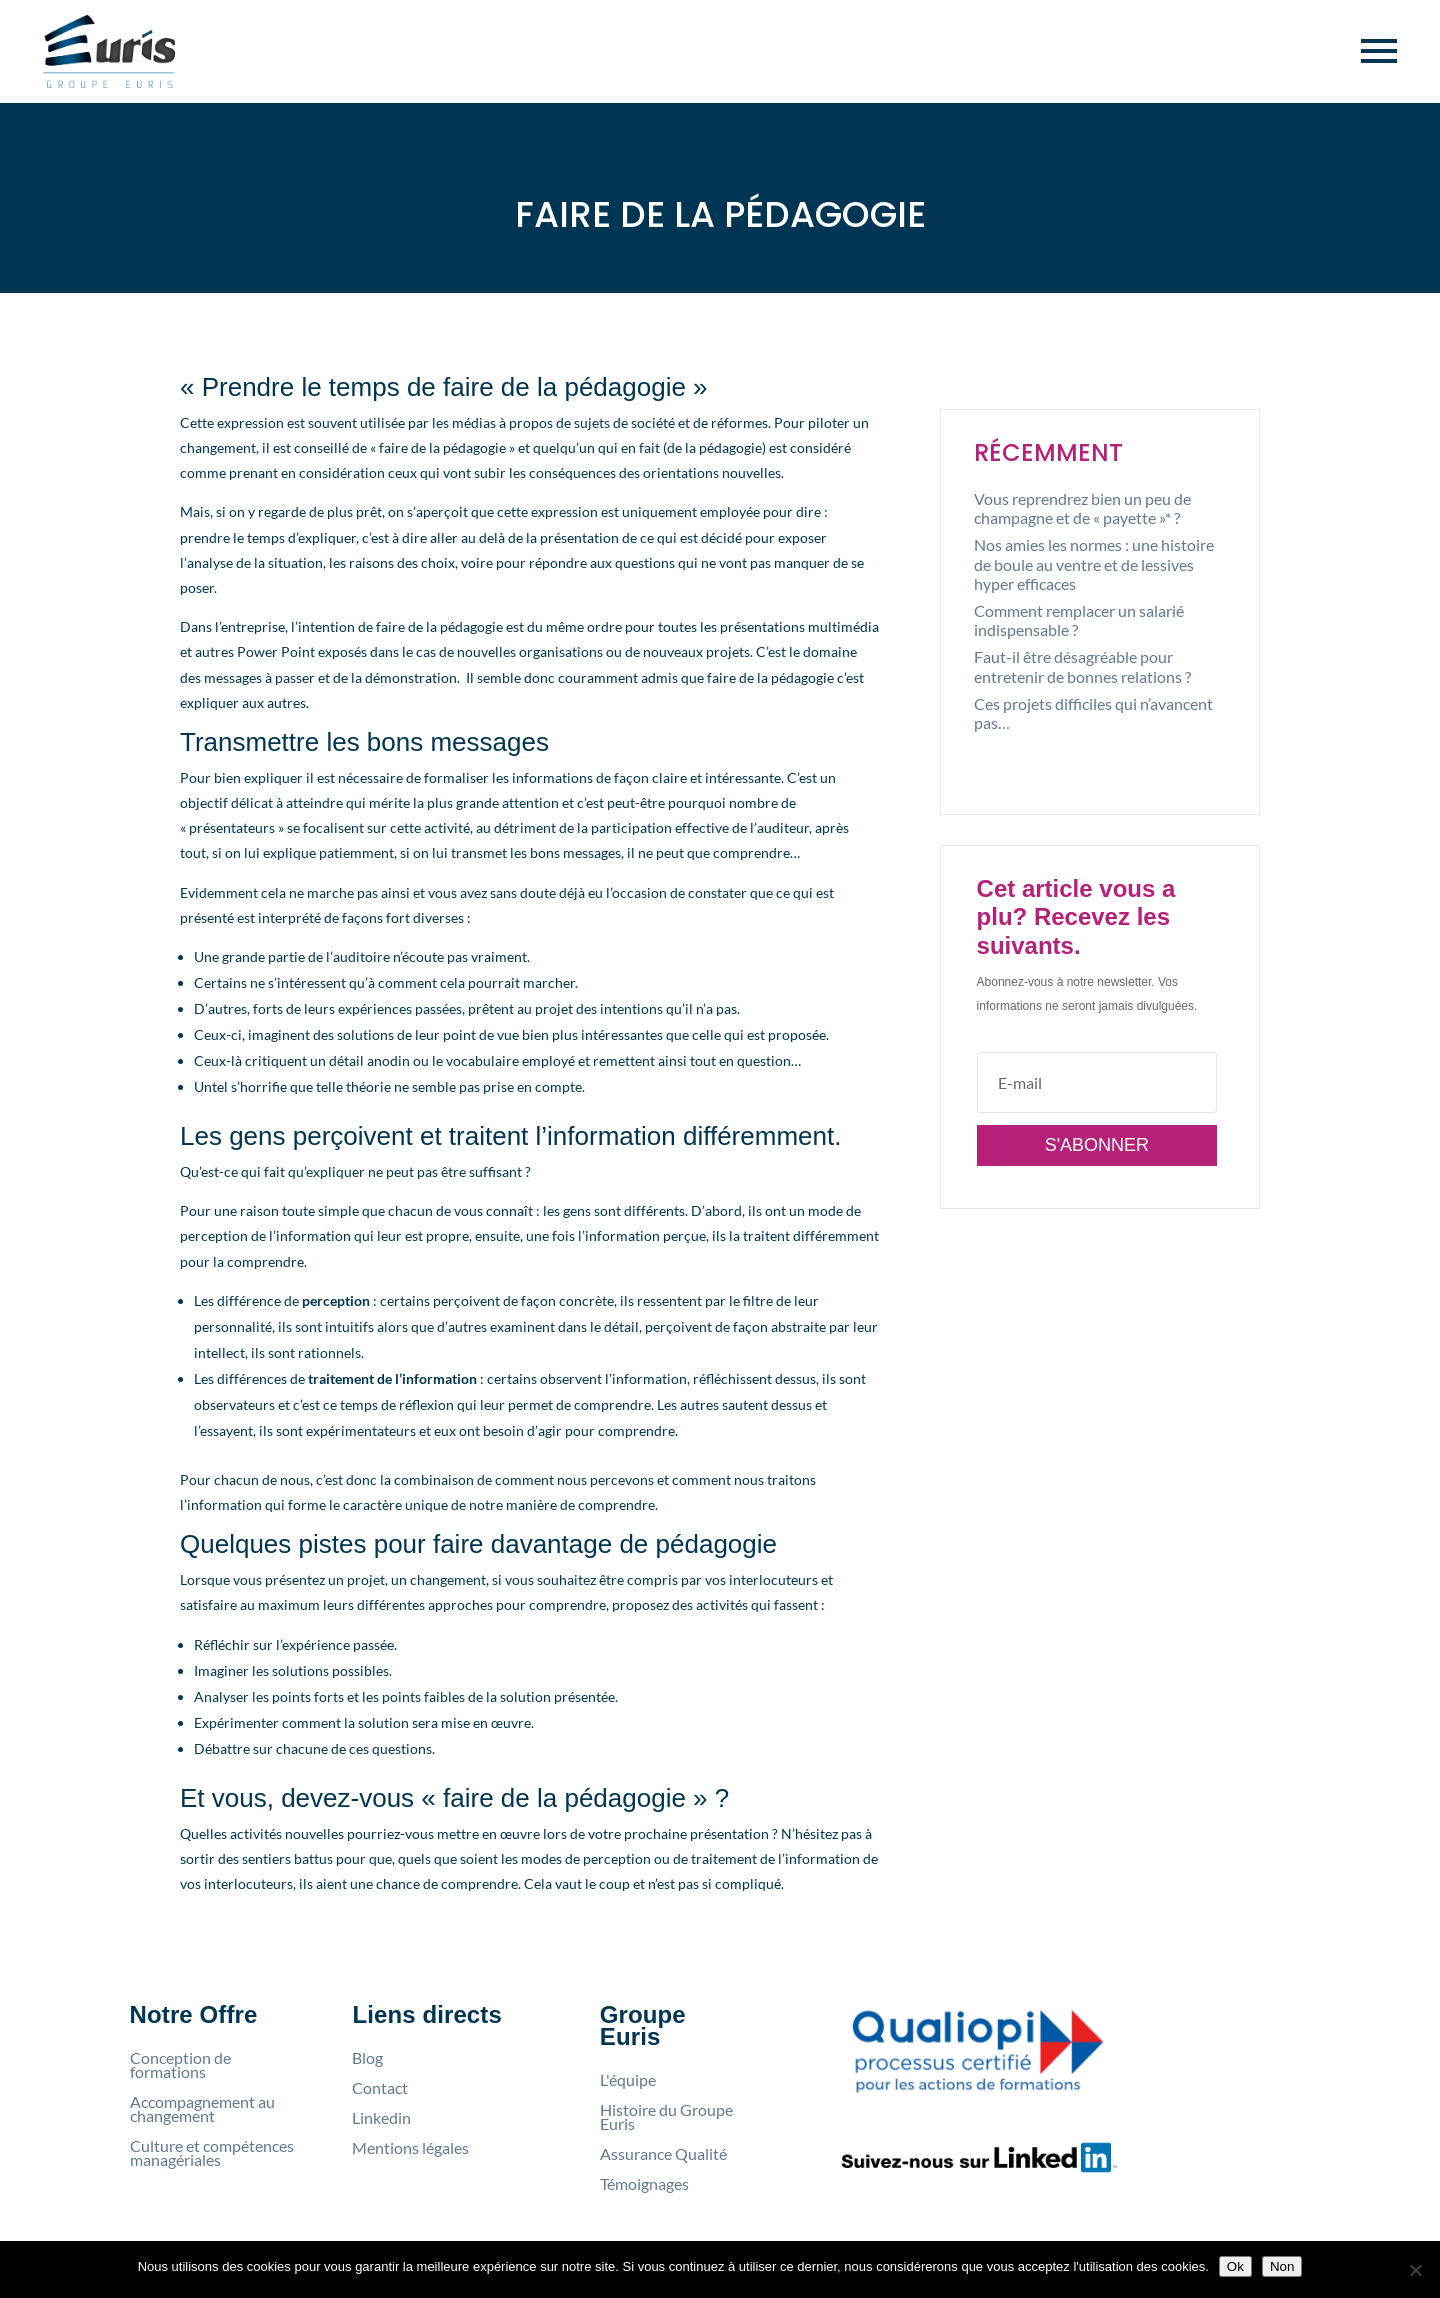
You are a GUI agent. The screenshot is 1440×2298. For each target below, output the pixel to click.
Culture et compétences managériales (212, 2153)
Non (1282, 2266)
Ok (1235, 2266)
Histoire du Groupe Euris (666, 2117)
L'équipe (628, 2080)
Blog (367, 2058)
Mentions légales (410, 2148)
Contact (380, 2088)
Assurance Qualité (663, 2154)
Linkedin (381, 2118)
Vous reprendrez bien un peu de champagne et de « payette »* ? (1082, 508)
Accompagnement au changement (202, 2109)
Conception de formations (180, 2065)
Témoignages (644, 2184)
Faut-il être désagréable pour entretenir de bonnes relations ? (1082, 666)
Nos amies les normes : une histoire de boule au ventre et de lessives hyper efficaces (1094, 563)
